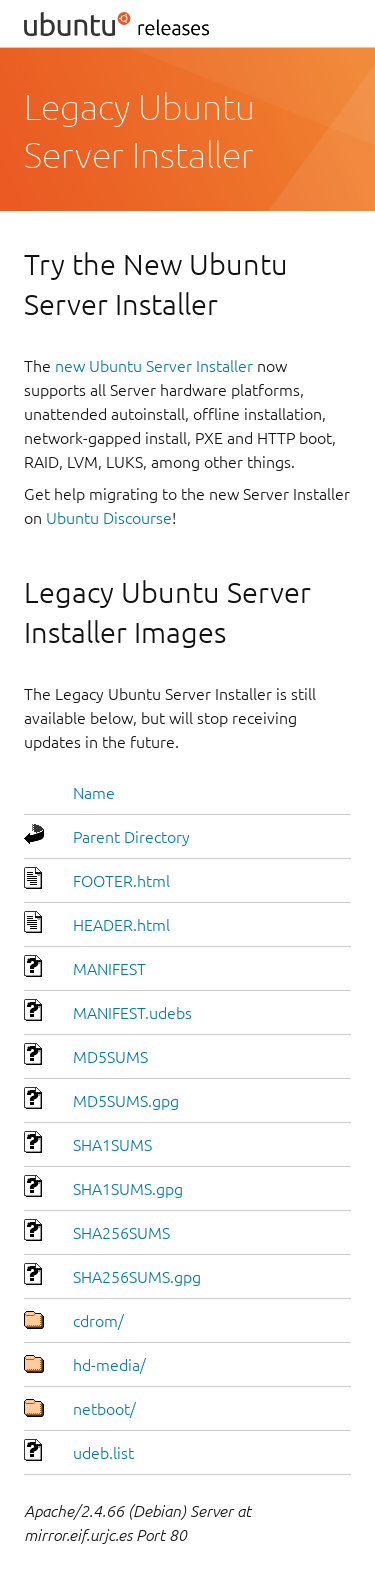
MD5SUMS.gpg (126, 1101)
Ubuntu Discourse (109, 518)
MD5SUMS (110, 1057)
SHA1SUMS (112, 1145)
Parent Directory (131, 837)
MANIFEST (109, 969)
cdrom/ (98, 1321)
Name (94, 793)
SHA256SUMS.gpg (137, 1277)
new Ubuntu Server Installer (154, 366)
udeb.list (103, 1453)
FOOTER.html (121, 881)
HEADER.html (121, 925)
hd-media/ (109, 1365)
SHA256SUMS (121, 1233)
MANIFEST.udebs (132, 1013)
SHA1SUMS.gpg (128, 1189)
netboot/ (104, 1409)
